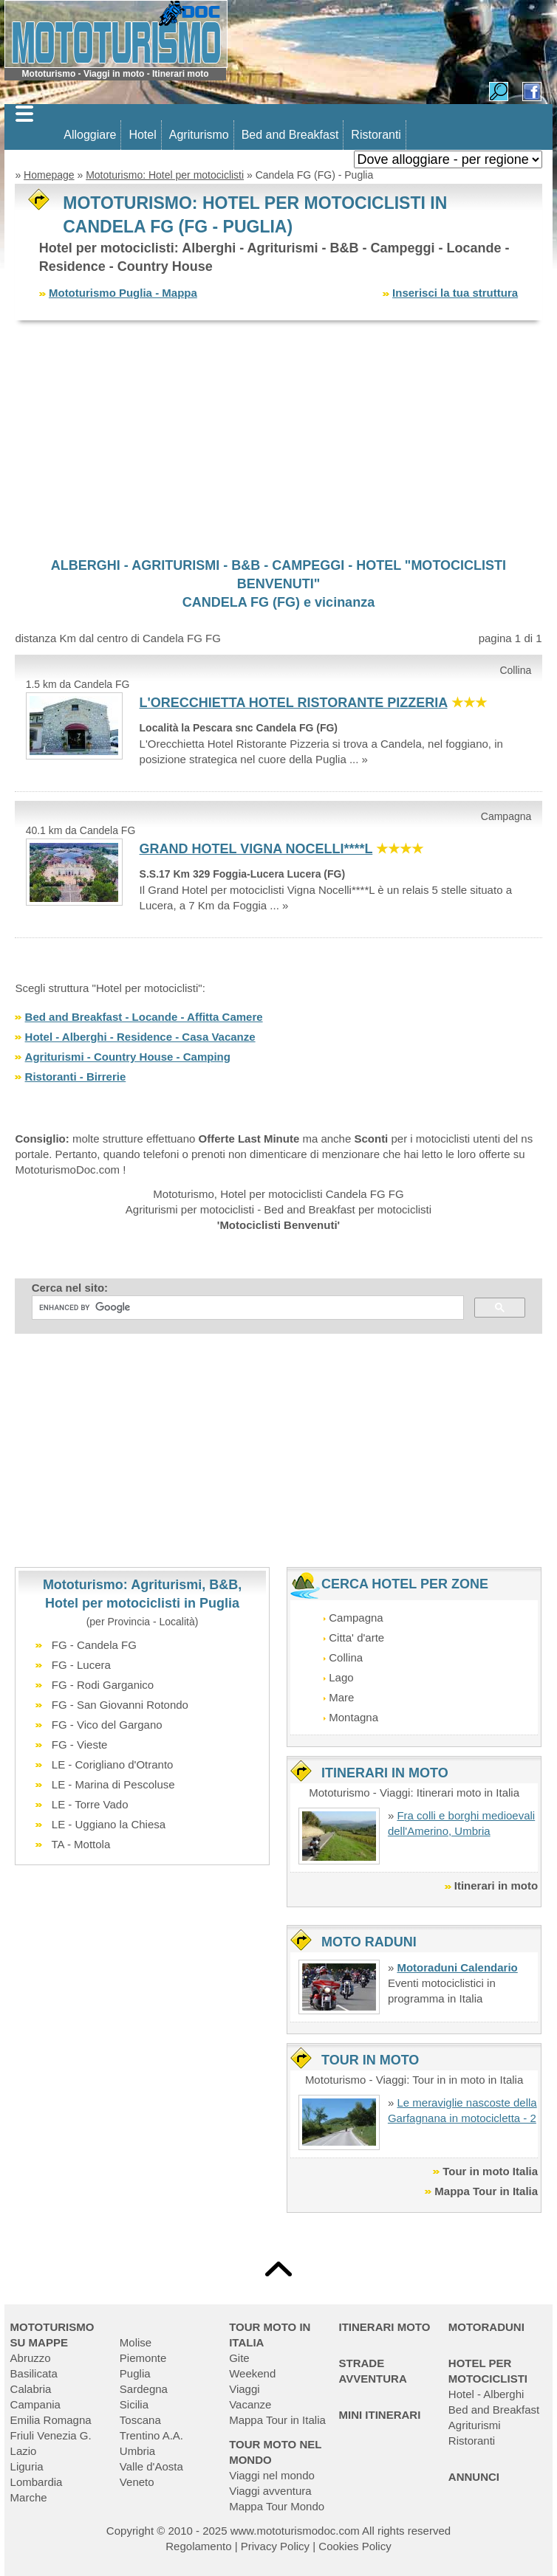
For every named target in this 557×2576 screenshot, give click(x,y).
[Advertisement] (278, 438)
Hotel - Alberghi (486, 2394)
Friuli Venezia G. (51, 2435)
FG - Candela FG (94, 1645)
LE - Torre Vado (90, 1804)
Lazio (23, 2451)
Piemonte (143, 2358)
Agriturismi (474, 2425)
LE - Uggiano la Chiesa (108, 1824)
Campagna (356, 1617)
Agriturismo (199, 134)
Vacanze (250, 2404)
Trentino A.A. (151, 2435)
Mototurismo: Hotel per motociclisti (165, 175)
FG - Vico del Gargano (107, 1724)
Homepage (49, 175)
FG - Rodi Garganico (103, 1684)
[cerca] (246, 1308)
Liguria (27, 2466)
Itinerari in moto (496, 1885)
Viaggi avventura (270, 2490)
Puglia (135, 2373)
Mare (341, 1697)
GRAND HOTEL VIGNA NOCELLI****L (256, 848)
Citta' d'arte (356, 1637)
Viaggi (244, 2389)
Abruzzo (30, 2358)
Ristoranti (376, 134)
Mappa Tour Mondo (276, 2506)
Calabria (31, 2389)
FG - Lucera (81, 1665)
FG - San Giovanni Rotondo (120, 1704)
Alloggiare (90, 134)
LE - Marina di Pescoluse (113, 1784)
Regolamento (198, 2546)
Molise (135, 2342)
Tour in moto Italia (490, 2171)
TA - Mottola (81, 1844)
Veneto (137, 2482)
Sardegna (144, 2389)
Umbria (137, 2451)
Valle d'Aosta (151, 2466)
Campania (35, 2404)
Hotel (142, 134)
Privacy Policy (275, 2546)
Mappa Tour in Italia (486, 2191)
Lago (341, 1677)
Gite (239, 2358)
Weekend (252, 2373)
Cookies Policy (354, 2546)
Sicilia (134, 2404)
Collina (346, 1657)
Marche (28, 2497)
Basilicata (34, 2373)
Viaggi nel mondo (272, 2475)
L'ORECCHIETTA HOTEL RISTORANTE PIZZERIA (294, 702)
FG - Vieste (80, 1744)
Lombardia (36, 2482)
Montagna (353, 1717)
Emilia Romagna (51, 2420)
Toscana (140, 2420)
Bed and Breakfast (290, 134)
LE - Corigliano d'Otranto (113, 1764)
